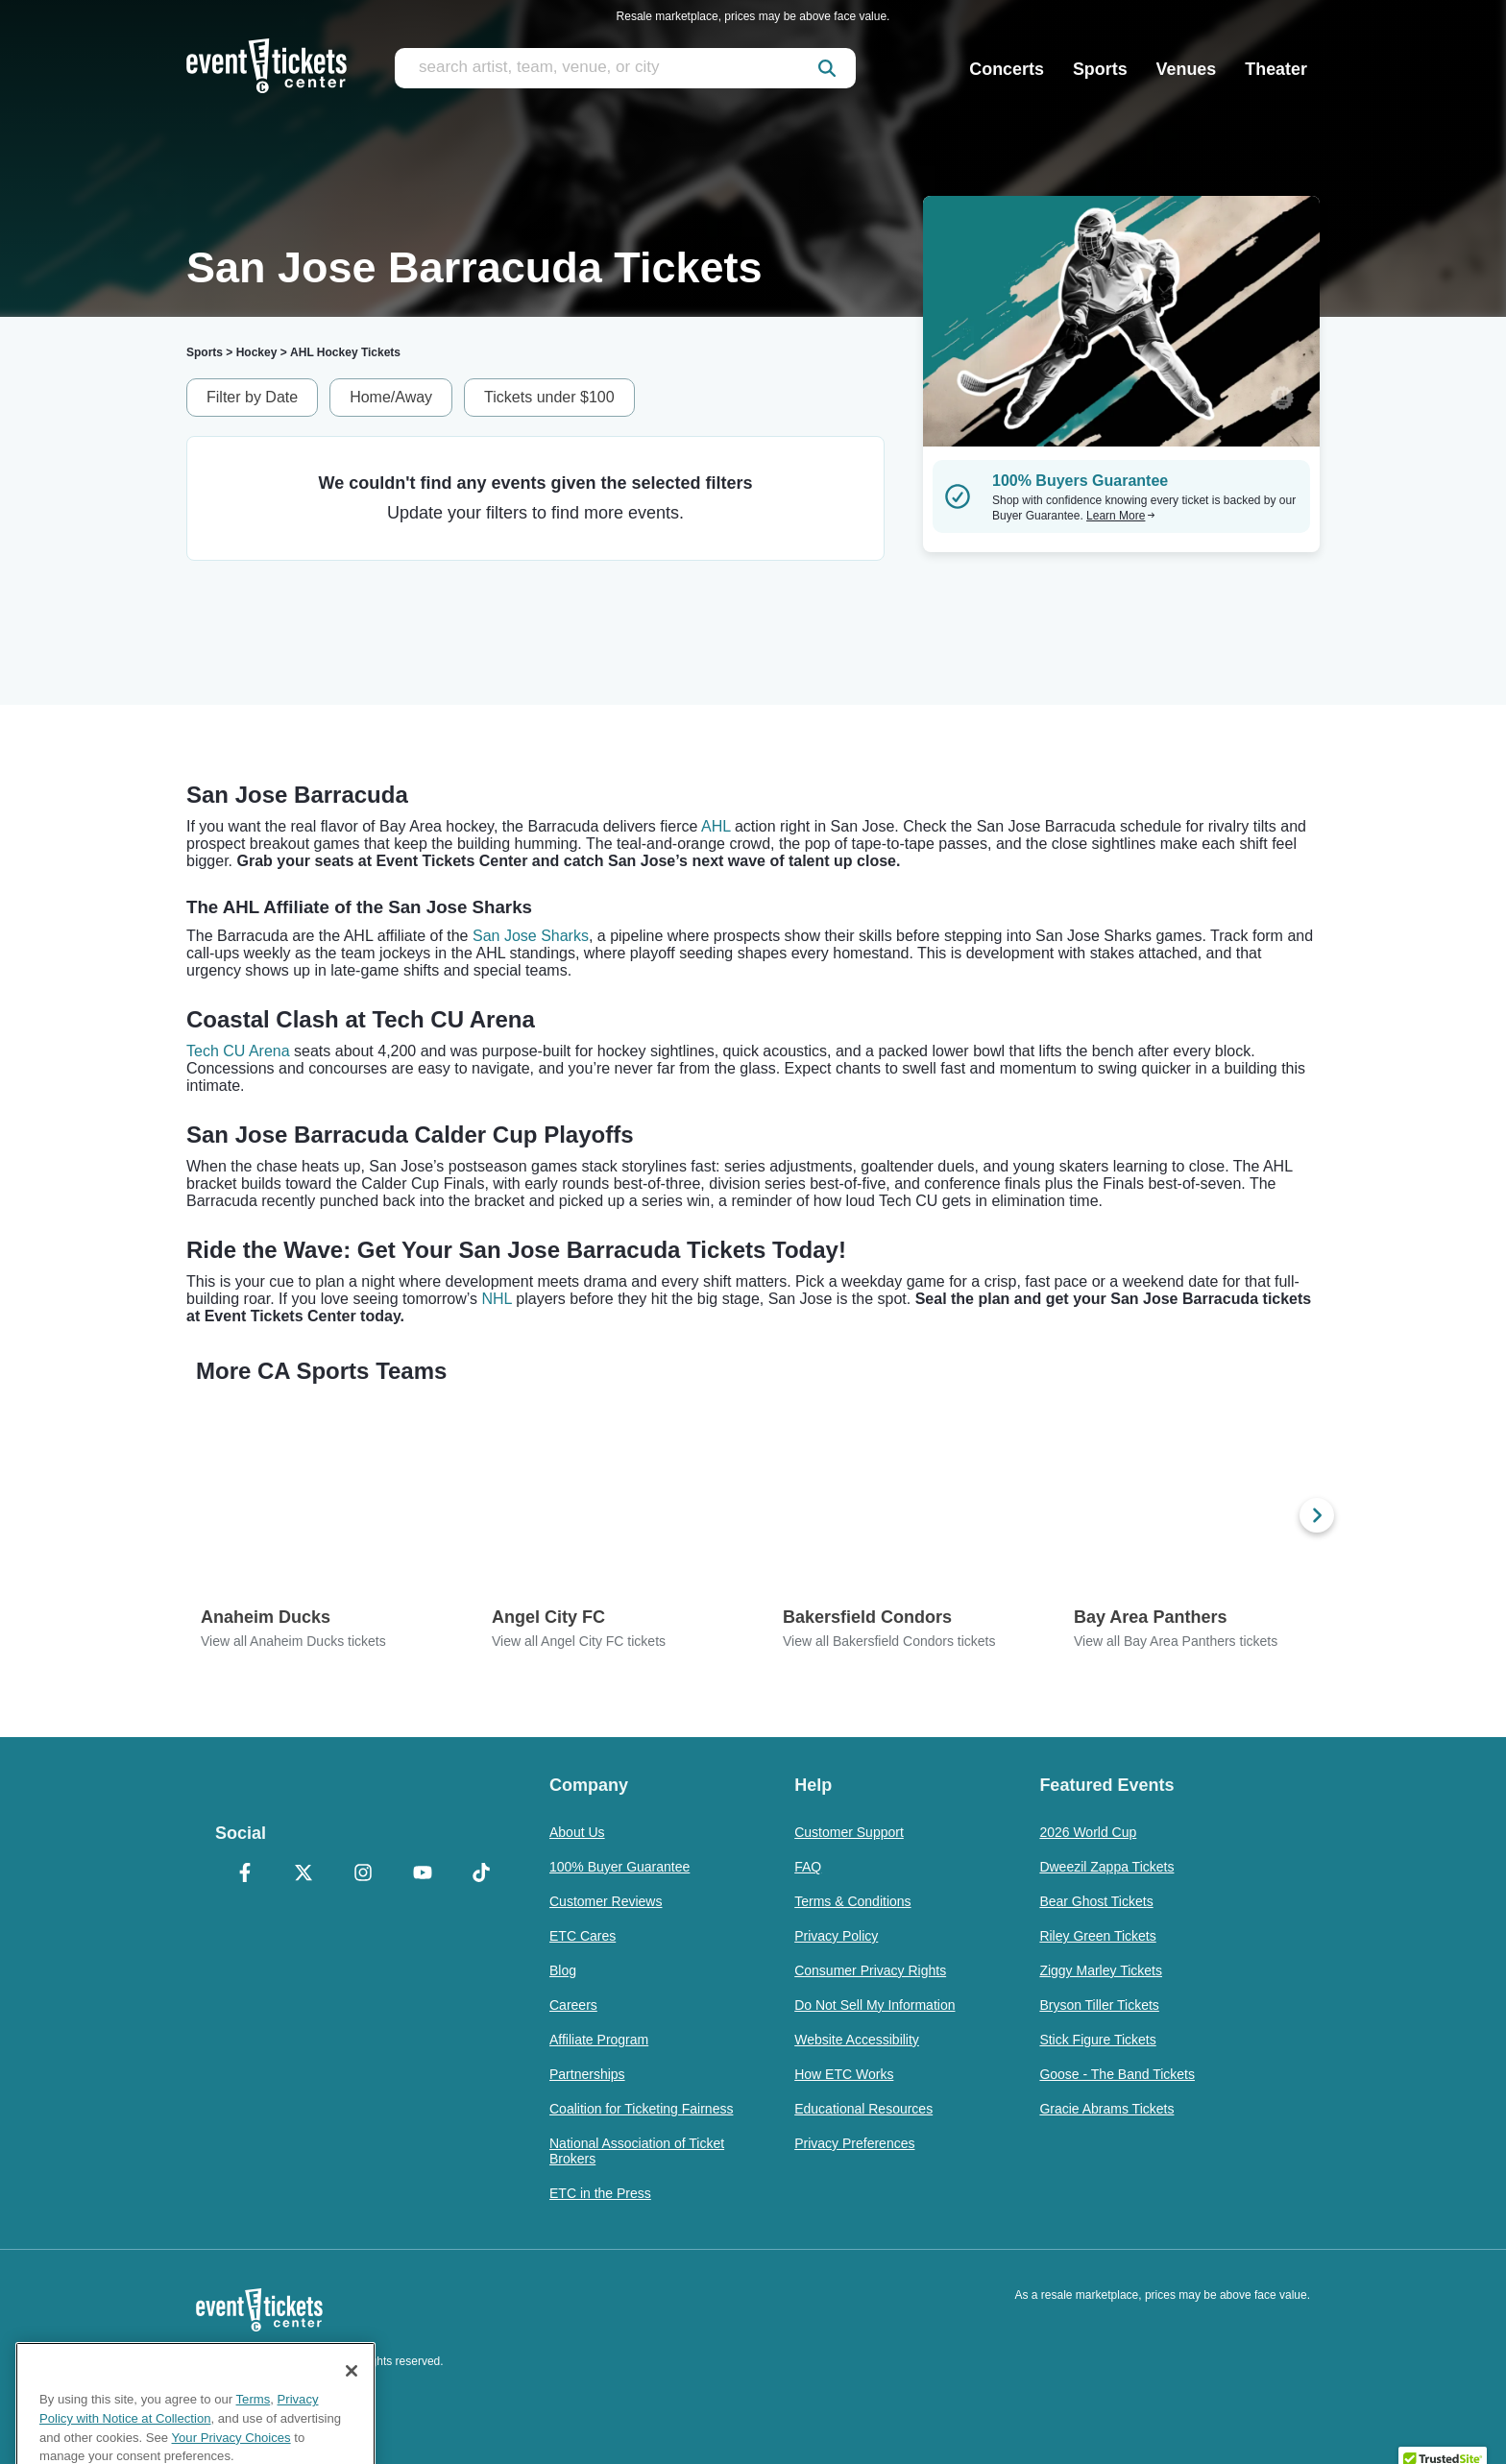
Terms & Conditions (852, 1901)
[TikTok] (481, 1874)
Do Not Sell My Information (874, 2005)
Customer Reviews (605, 1901)
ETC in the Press (600, 2193)
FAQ (807, 1866)
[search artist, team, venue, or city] (625, 68)
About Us (577, 1832)
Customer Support (849, 1832)
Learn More (1120, 515)
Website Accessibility (856, 2039)
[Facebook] (245, 1874)
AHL (716, 826)
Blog (562, 1970)
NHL (496, 1299)
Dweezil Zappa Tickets (1106, 1866)
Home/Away (391, 397)
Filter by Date (252, 397)
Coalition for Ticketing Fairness (641, 2108)
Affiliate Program (598, 2039)
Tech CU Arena (238, 1051)
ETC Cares (582, 1936)
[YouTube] (422, 1874)
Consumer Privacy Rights (870, 1970)
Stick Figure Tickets (1097, 2039)
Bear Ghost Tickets (1096, 1901)
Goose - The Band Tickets (1117, 2074)
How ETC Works (843, 2074)
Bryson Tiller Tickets (1098, 2005)
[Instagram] (363, 1874)
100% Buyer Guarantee (619, 1866)
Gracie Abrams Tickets (1106, 2108)
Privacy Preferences (854, 2143)
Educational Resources (863, 2108)
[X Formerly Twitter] (304, 1874)
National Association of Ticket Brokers (636, 2151)
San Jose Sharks (531, 936)
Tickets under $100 (549, 397)
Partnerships (587, 2074)
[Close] (351, 2412)
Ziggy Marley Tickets (1100, 1970)
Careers (573, 2005)
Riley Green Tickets (1097, 1936)
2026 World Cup (1087, 1832)
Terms (253, 2440)
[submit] (827, 68)
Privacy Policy (836, 1936)
